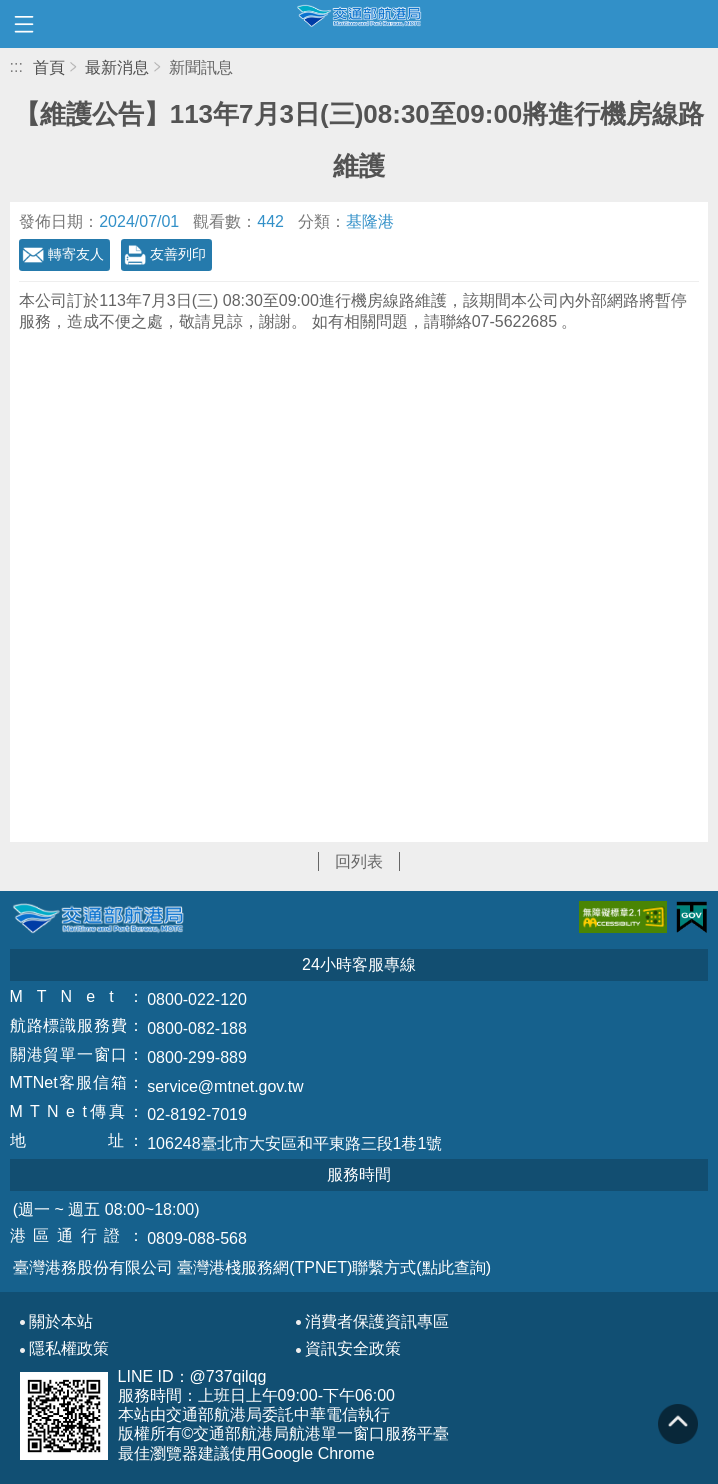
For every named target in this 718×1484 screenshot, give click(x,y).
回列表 (359, 861)
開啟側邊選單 (24, 24)
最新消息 (117, 67)
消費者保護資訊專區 (377, 1322)
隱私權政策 (69, 1349)
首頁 (49, 67)
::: (16, 66)
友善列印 (178, 254)
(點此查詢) (453, 1267)
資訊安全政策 (353, 1349)
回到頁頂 (678, 1424)
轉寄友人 (76, 254)
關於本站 (61, 1322)
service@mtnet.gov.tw (225, 1086)
